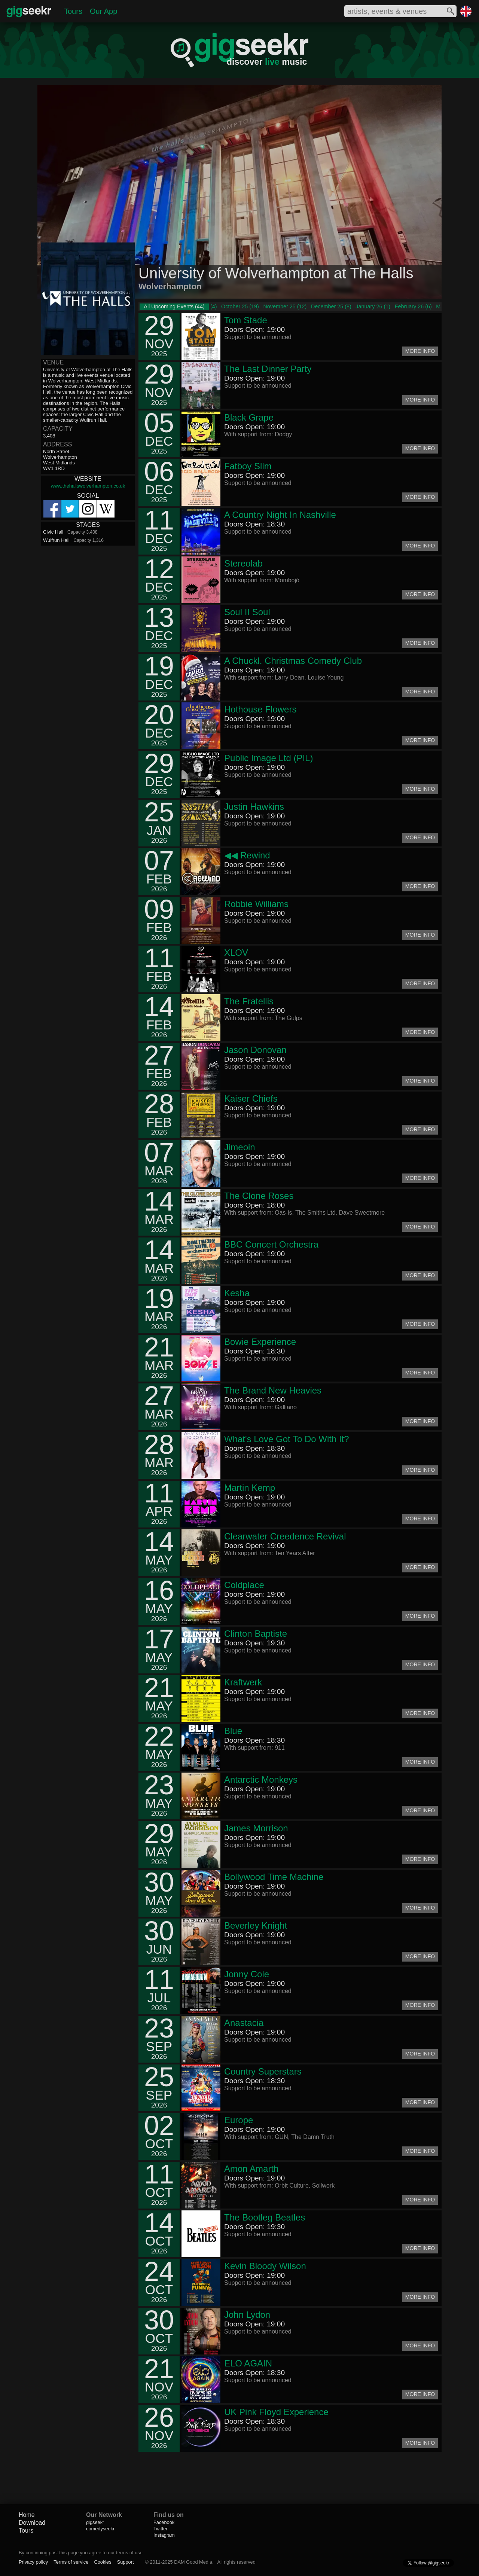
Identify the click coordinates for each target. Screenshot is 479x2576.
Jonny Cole (246, 1974)
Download (32, 2522)
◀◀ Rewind (247, 855)
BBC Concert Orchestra (271, 1244)
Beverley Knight (255, 1925)
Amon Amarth (251, 2169)
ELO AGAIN (248, 2363)
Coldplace (244, 1585)
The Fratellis (249, 1001)
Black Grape (249, 417)
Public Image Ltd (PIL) (268, 758)
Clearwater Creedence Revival (285, 1536)
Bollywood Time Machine (273, 1877)
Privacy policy (33, 2562)
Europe (238, 2120)
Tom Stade (245, 320)
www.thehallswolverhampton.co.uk (88, 486)
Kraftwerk (243, 1682)
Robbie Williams (256, 904)
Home (27, 2515)
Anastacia (243, 2023)
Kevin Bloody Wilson (265, 2266)
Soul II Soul (247, 612)
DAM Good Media (193, 2562)
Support (125, 2562)
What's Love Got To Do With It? (286, 1439)
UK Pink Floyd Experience (276, 2412)
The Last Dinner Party (267, 369)
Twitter (160, 2528)
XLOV (236, 952)
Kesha (237, 1293)
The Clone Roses (258, 1196)
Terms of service (71, 2562)
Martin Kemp (249, 1488)
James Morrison (256, 1828)
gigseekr (95, 2522)
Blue (233, 1731)
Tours (73, 11)
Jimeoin (239, 1147)
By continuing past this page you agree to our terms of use (81, 2552)
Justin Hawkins (254, 807)
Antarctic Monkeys (261, 1779)
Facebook (163, 2522)
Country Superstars (263, 2071)
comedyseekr (100, 2528)
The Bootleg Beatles (264, 2217)
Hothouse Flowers (260, 709)
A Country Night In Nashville (280, 515)
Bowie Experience (260, 1342)
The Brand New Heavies (272, 1390)
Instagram (164, 2535)
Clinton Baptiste (255, 1634)
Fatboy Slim (248, 466)
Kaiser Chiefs (251, 1098)
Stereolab (243, 563)
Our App (103, 11)
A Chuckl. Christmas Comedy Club (293, 661)
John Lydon (247, 2315)
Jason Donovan (255, 1050)
